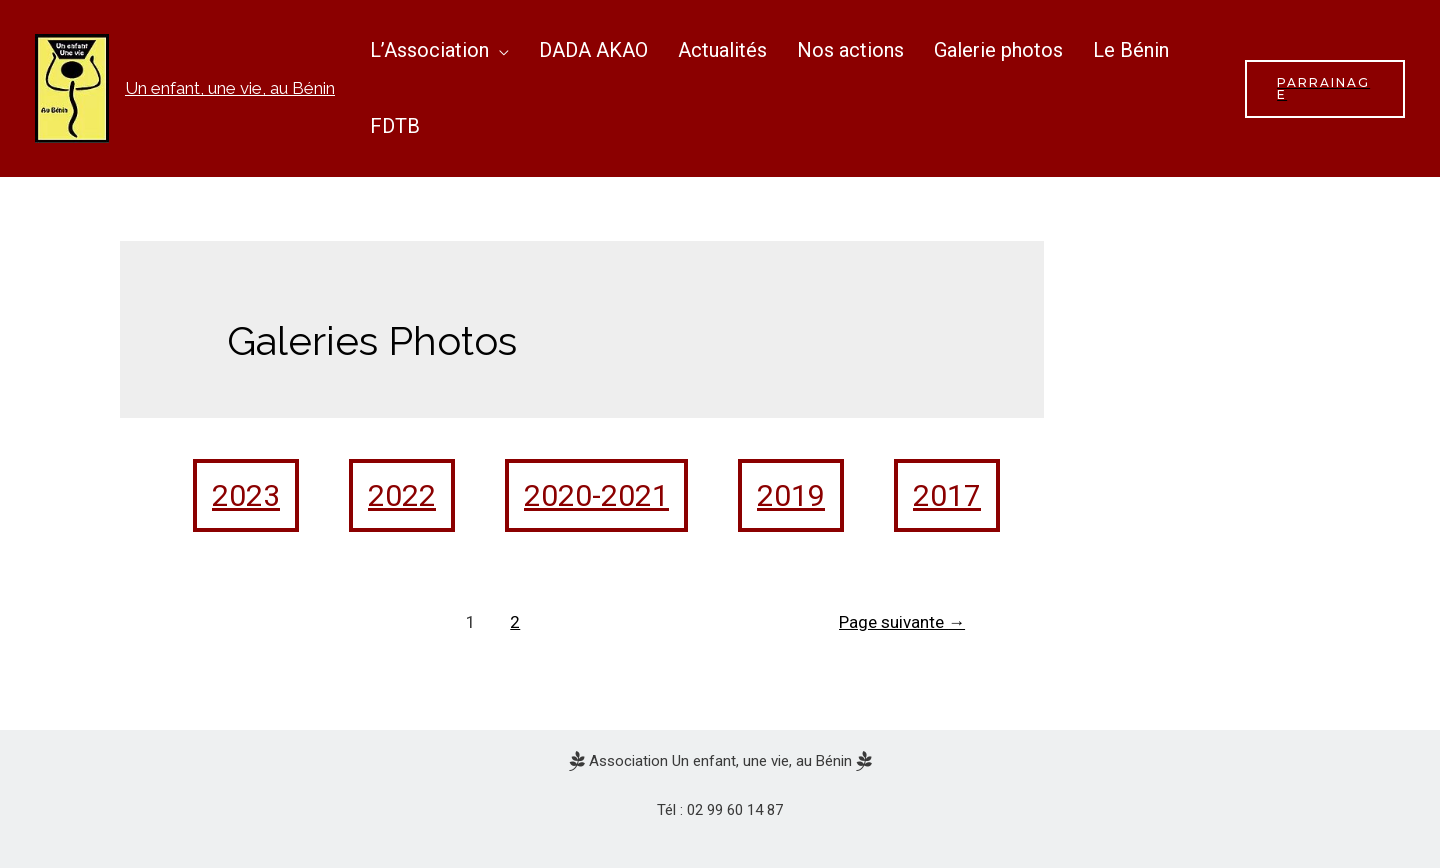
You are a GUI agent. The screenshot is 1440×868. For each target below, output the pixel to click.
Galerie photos (998, 50)
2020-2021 (596, 495)
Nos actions (850, 50)
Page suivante (902, 622)
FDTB (395, 126)
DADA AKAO (593, 50)
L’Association (429, 50)
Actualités (722, 50)
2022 (402, 495)
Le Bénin (1131, 50)
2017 (947, 495)
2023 (246, 495)
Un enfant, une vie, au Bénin (230, 88)
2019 (791, 495)
